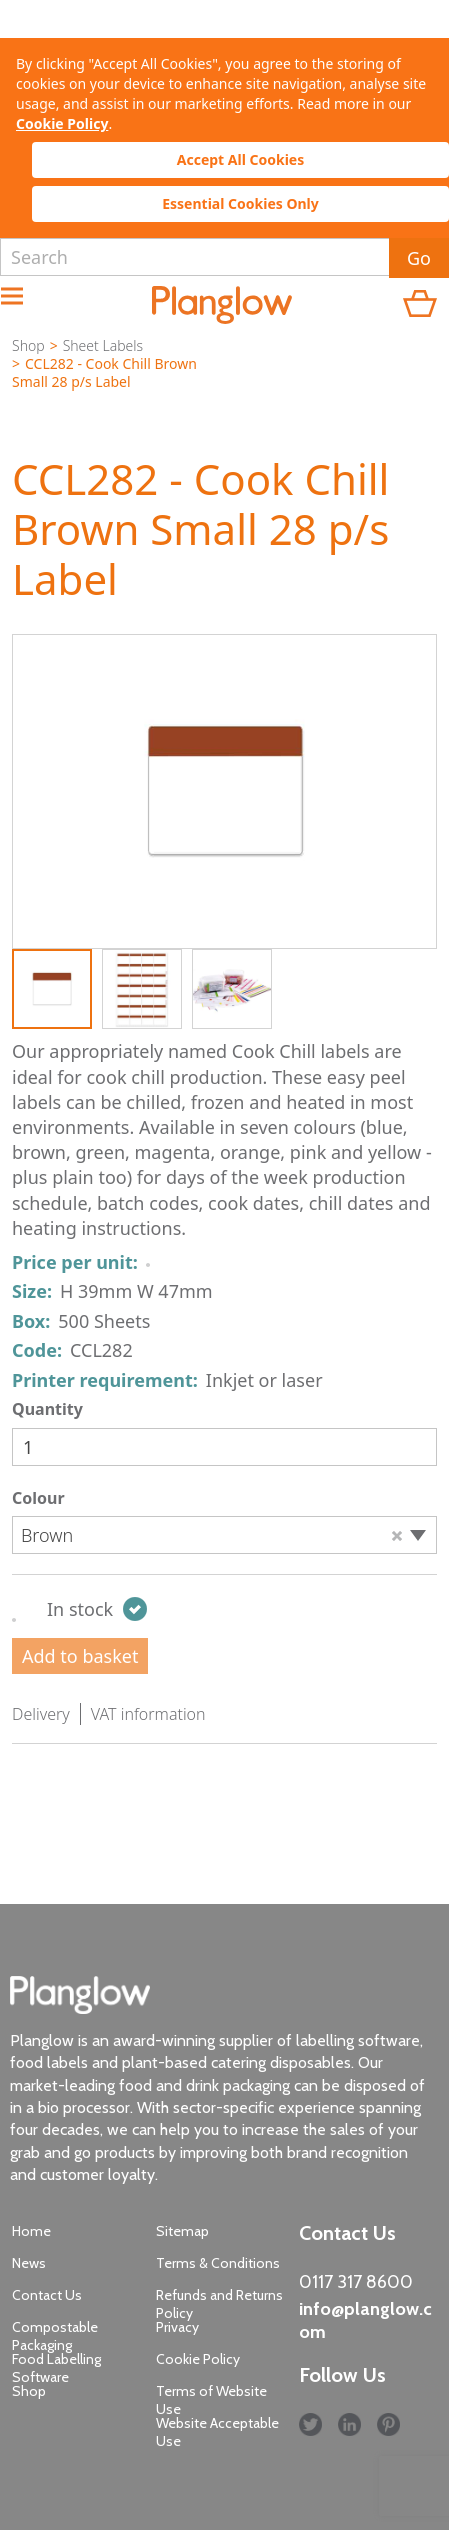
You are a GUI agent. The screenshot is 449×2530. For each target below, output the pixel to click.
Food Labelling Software (56, 2368)
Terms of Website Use (211, 2400)
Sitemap (182, 2231)
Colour (38, 1498)
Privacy (177, 2327)
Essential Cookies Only (240, 203)
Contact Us (47, 2295)
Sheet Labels (103, 345)
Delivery (41, 1714)
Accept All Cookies (240, 159)
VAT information (148, 1714)
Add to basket (80, 1656)
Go (419, 258)
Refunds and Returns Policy (219, 2304)
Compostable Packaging (55, 2336)
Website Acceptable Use (217, 2432)
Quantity (47, 1409)
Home (31, 2231)
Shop (28, 345)
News (29, 2263)
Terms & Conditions (218, 2263)
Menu (23, 300)
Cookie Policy (62, 123)
